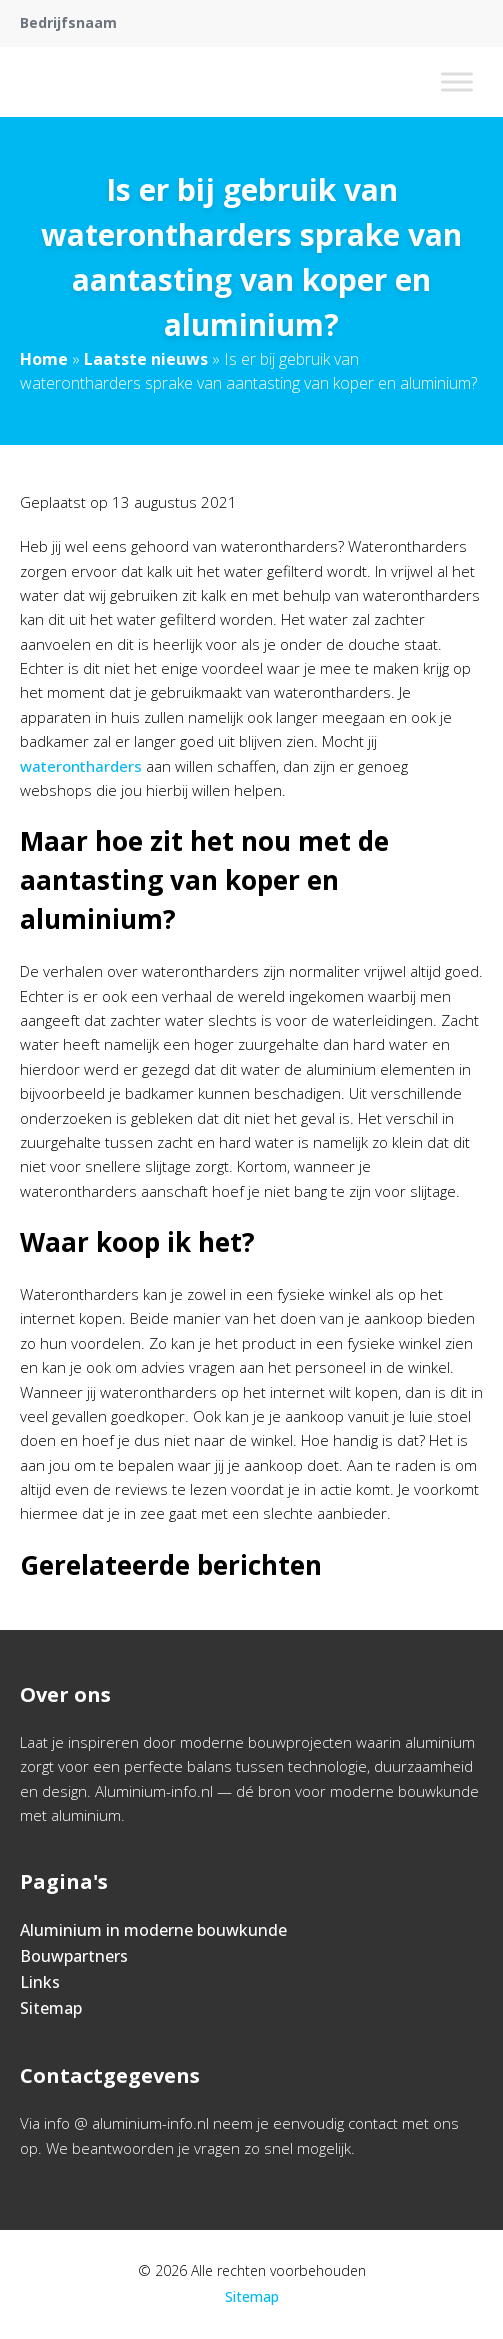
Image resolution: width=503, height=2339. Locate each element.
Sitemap (51, 2008)
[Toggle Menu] (457, 81)
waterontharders (81, 766)
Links (40, 1982)
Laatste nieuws (146, 359)
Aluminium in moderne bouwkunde (153, 1930)
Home (44, 359)
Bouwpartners (74, 1956)
